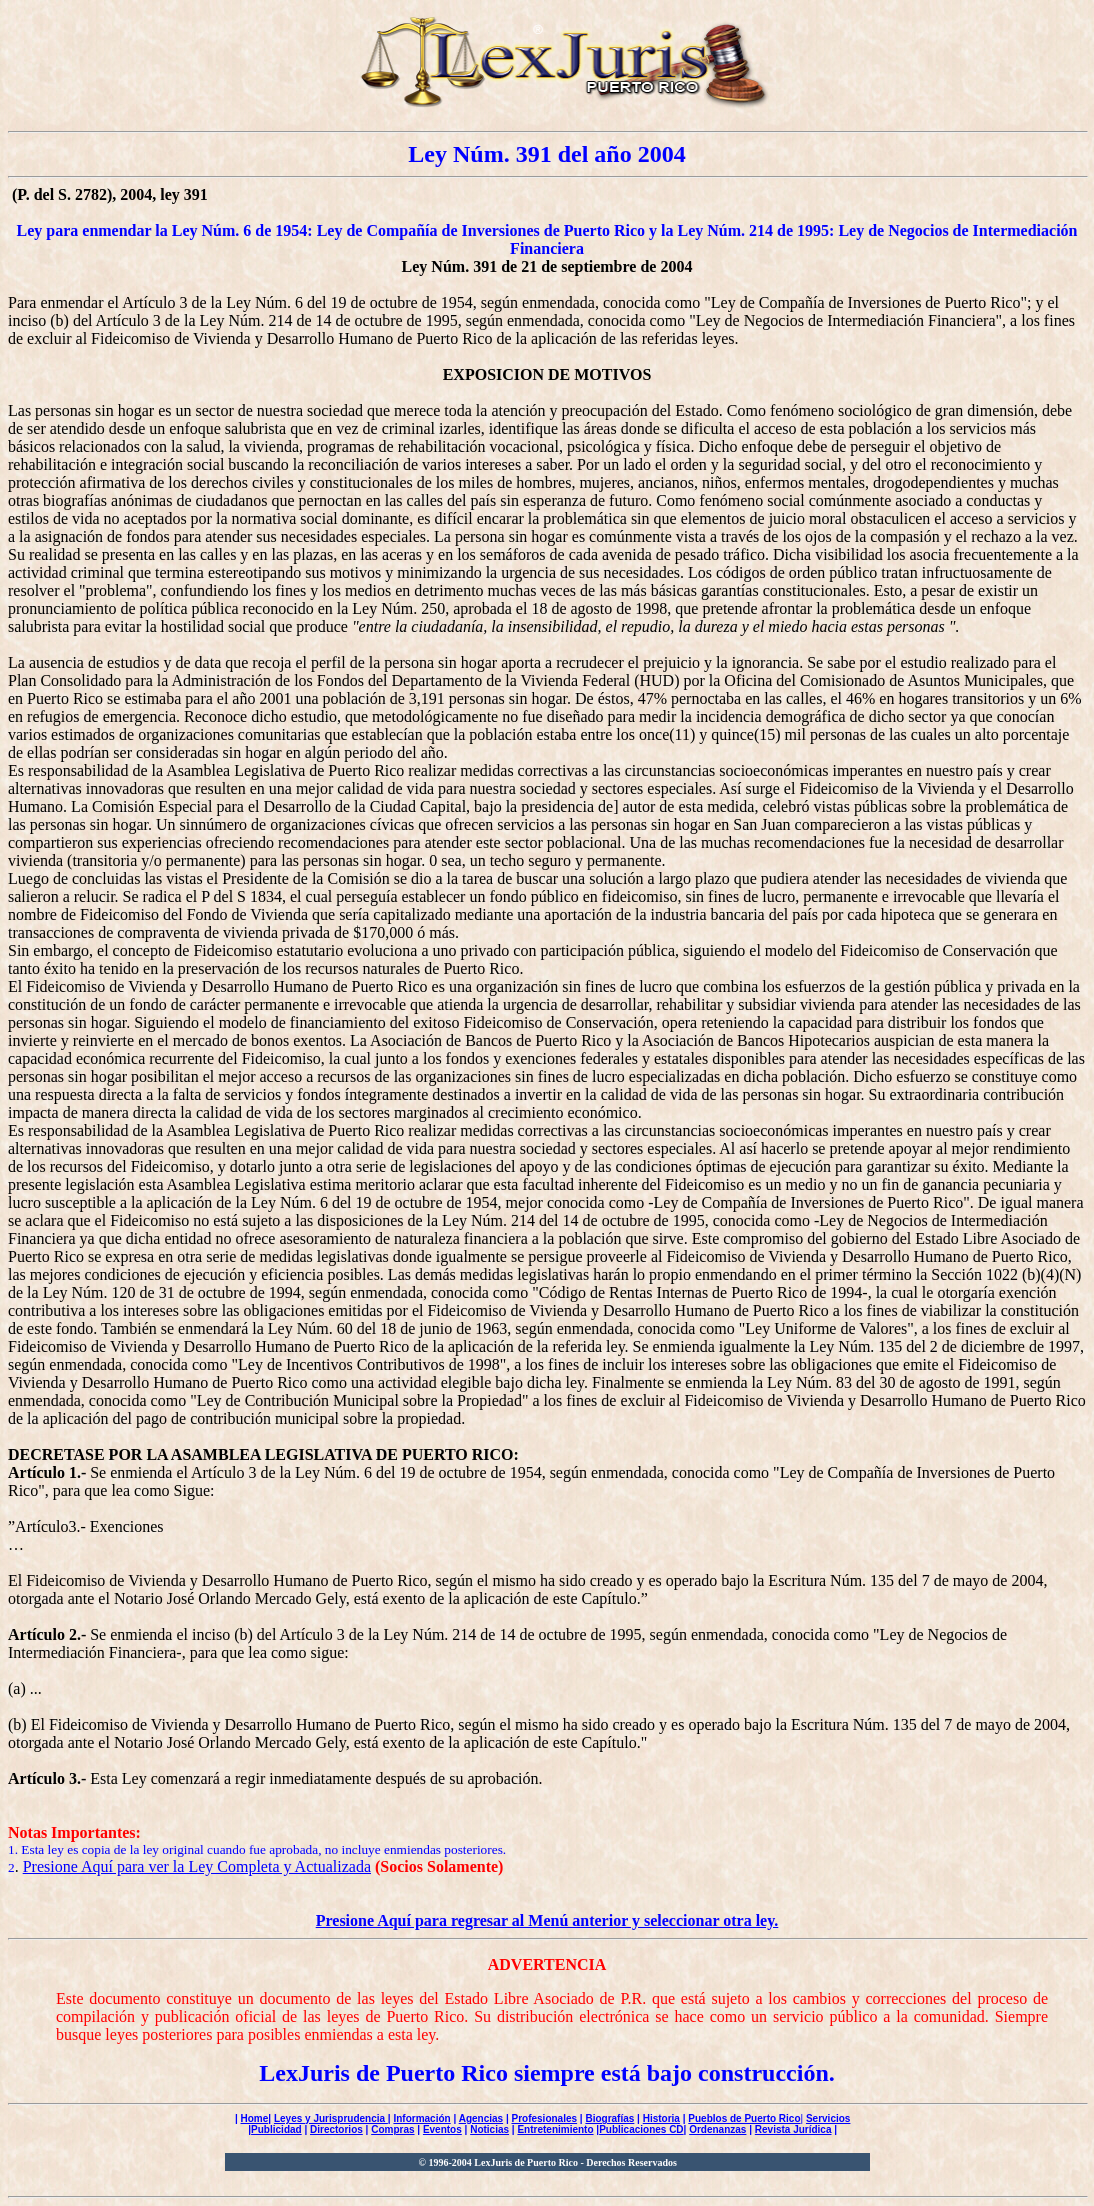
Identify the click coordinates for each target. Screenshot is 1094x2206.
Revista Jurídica (793, 2129)
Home (255, 2118)
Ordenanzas (717, 2129)
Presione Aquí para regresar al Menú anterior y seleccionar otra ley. (547, 1920)
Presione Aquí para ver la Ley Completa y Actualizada (197, 1866)
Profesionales (544, 2118)
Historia (661, 2118)
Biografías (609, 2118)
